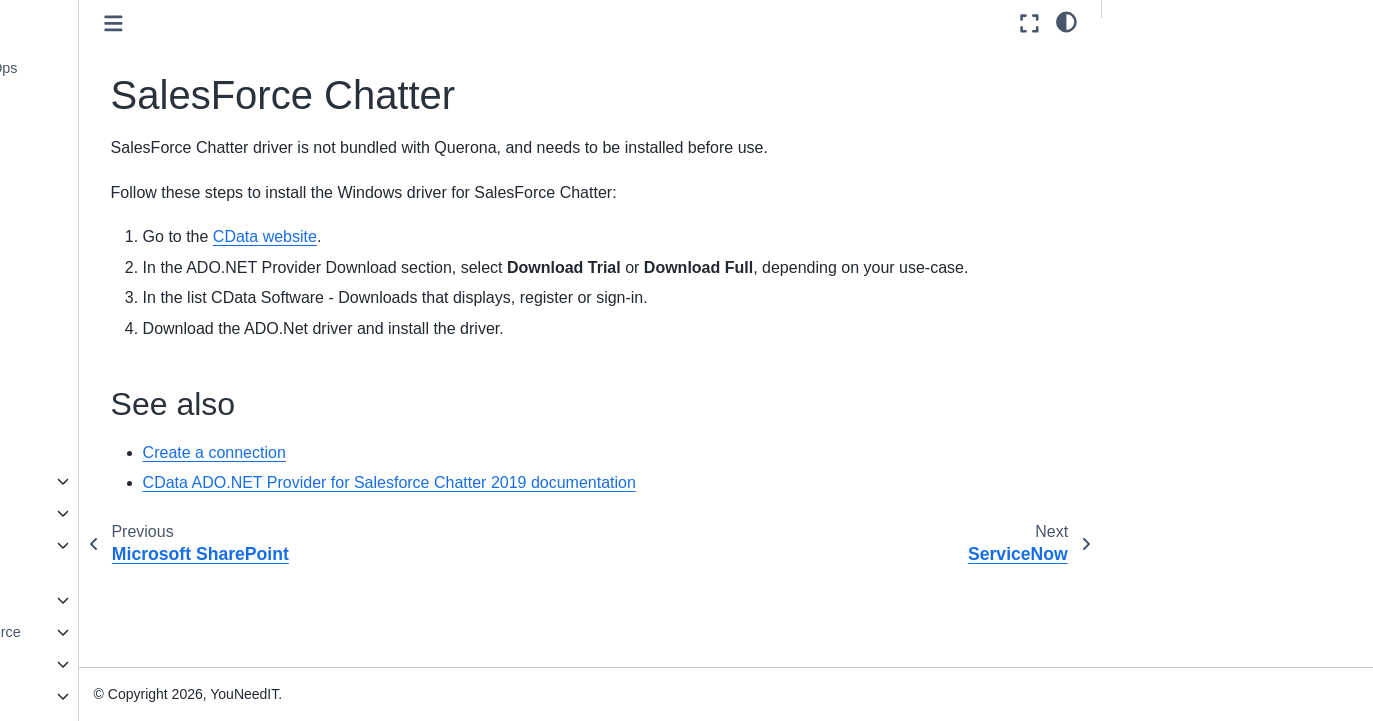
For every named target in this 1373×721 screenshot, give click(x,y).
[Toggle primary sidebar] (309, 23)
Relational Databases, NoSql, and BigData (112, 557)
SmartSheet (96, 291)
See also (1146, 61)
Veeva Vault (96, 386)
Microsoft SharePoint (125, 164)
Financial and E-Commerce (129, 632)
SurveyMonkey (105, 354)
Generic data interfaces (116, 664)
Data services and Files (117, 513)
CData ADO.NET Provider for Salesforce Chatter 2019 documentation (585, 508)
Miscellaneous (87, 696)
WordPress (93, 418)
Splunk (80, 322)
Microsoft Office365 (120, 132)
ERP (57, 600)
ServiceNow (96, 227)
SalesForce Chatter (123, 195)
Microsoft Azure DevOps (135, 68)
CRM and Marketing (106, 481)
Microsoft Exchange (121, 100)
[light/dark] (1066, 21)
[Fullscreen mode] (1029, 23)
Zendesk (85, 449)
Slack (75, 259)
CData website (461, 236)
